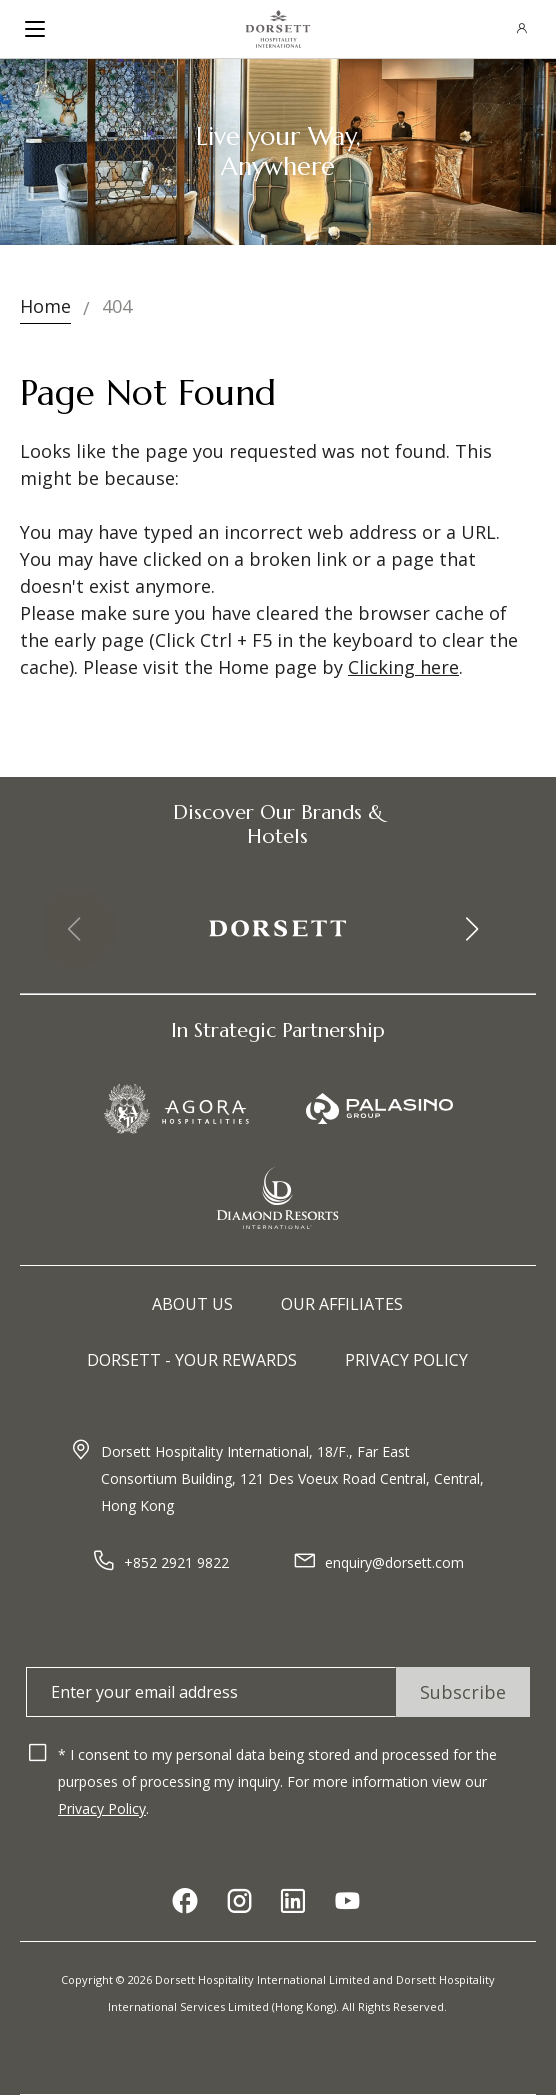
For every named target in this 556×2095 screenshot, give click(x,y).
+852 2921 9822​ (176, 1562)
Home (45, 306)
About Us (192, 1304)
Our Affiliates (342, 1304)
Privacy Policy (406, 1360)
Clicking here (403, 667)
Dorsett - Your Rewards (192, 1360)
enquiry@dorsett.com (394, 1562)
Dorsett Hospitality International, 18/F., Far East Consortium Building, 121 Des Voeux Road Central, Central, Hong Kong (292, 1478)
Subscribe (463, 1692)
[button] (470, 929)
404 (117, 306)
